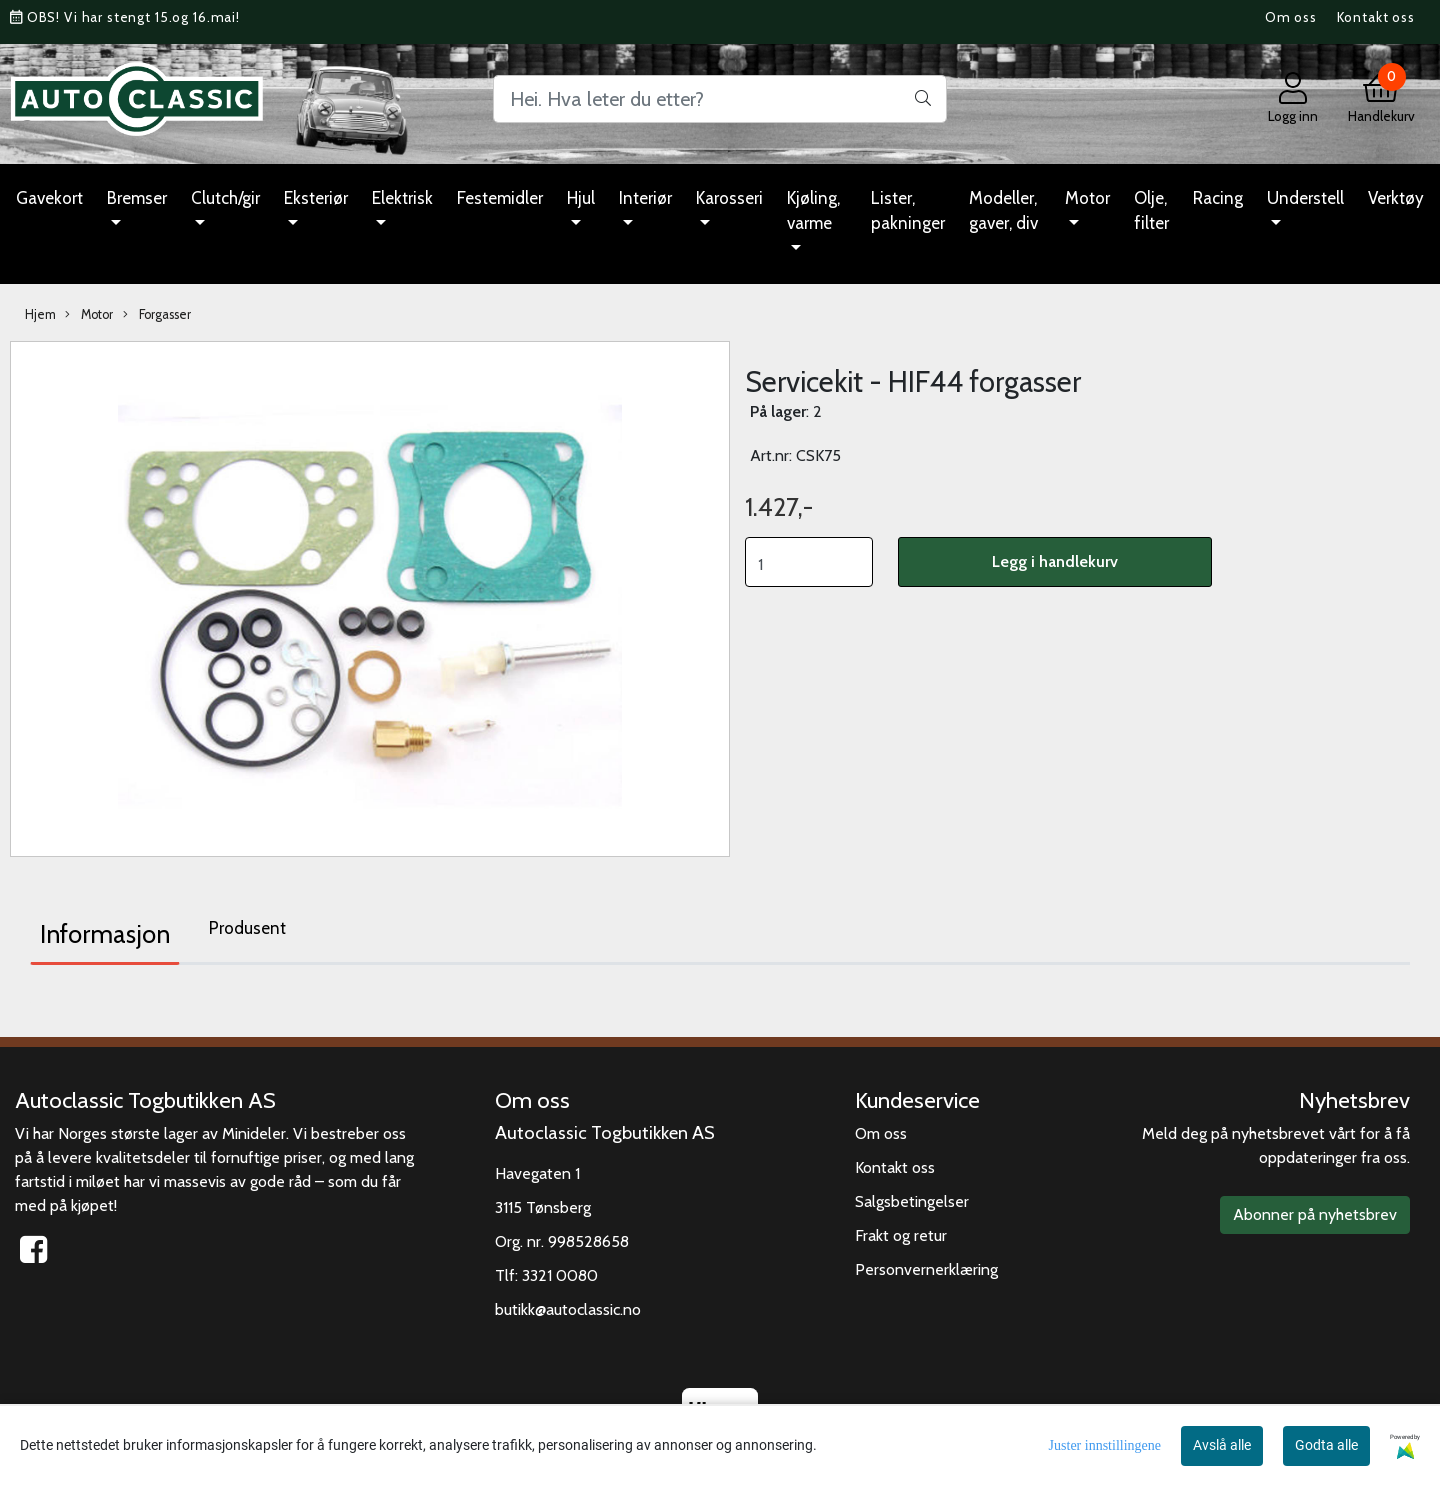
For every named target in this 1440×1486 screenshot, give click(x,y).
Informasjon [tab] (105, 934)
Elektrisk (402, 198)
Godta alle (1326, 1445)
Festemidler (500, 198)
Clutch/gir (225, 198)
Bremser (137, 198)
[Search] (719, 99)
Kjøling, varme (813, 211)
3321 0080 (560, 1275)
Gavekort (49, 198)
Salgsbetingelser (912, 1201)
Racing (1218, 198)
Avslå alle (1222, 1445)
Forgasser (157, 315)
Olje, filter (1151, 211)
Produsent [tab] (247, 928)
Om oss (1291, 17)
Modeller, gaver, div (1003, 211)
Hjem (40, 314)
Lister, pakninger (908, 211)
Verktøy (1396, 198)
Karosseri (729, 198)
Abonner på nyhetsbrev (1315, 1214)
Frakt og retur (901, 1235)
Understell (1305, 198)
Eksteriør (316, 198)
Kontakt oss (1376, 17)
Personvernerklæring (926, 1269)
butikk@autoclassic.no (568, 1309)
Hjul (581, 198)
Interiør (645, 198)
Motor (1087, 198)
